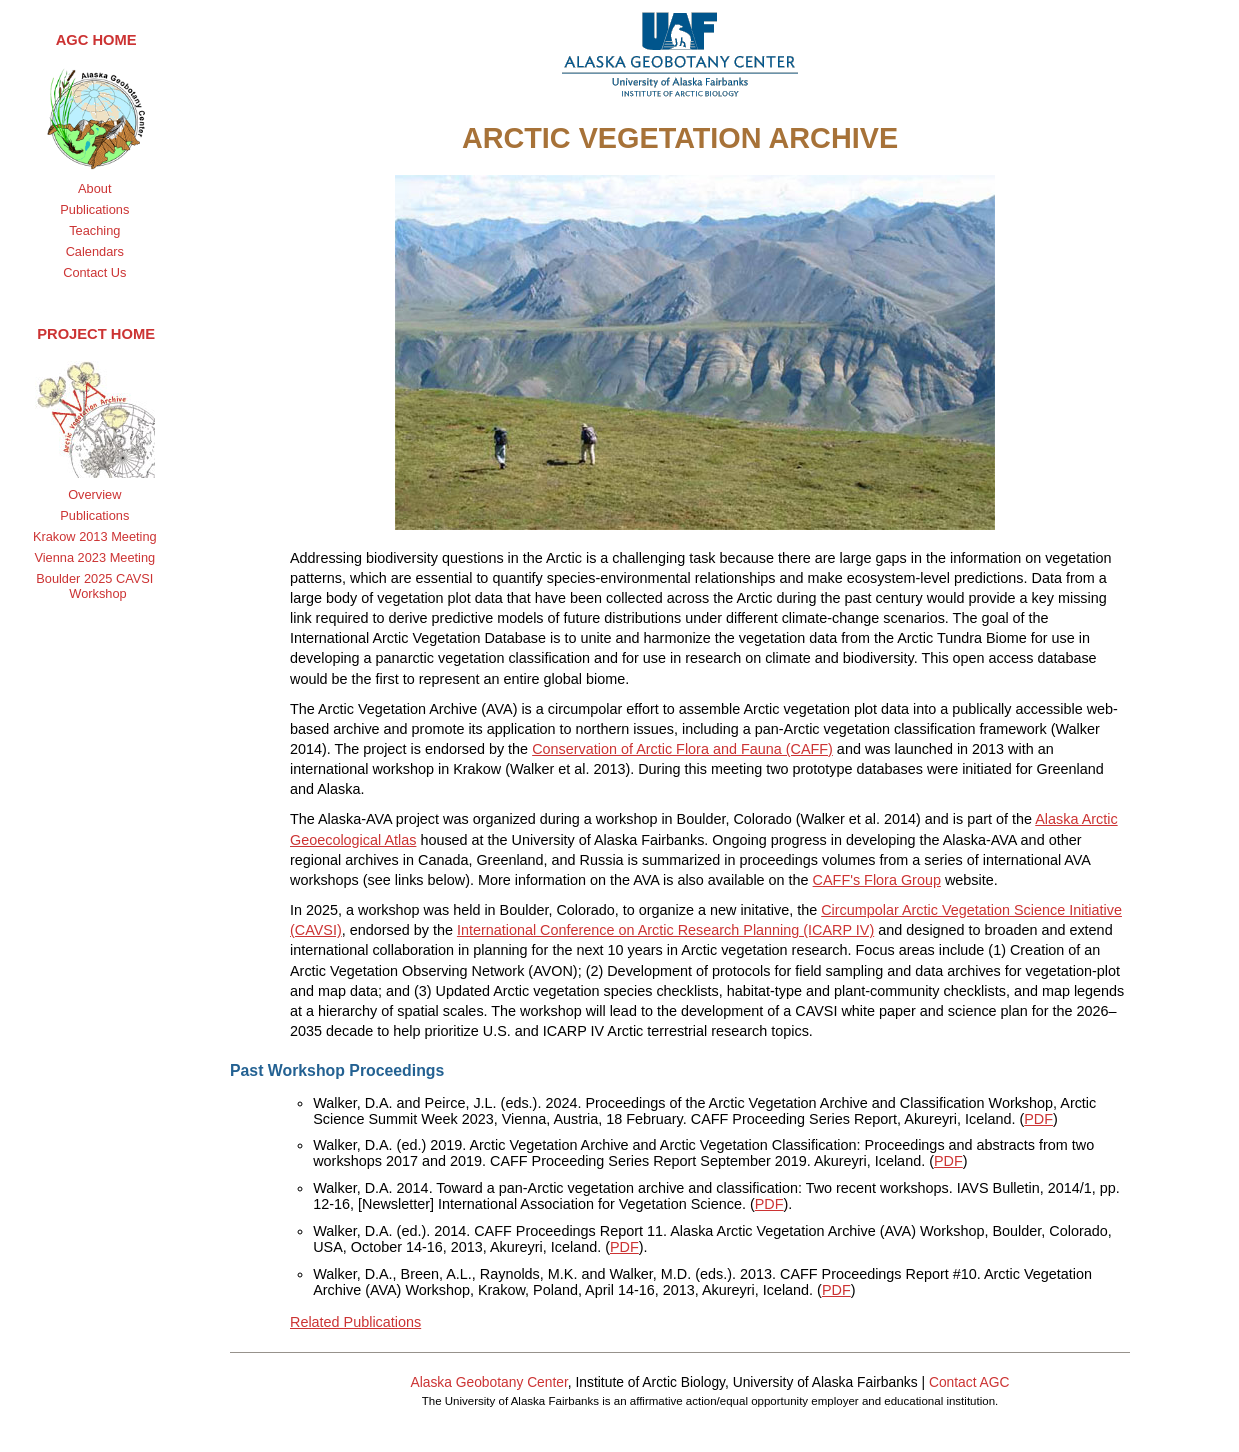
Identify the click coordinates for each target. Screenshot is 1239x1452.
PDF (1038, 1119)
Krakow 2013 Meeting (95, 536)
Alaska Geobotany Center (488, 1382)
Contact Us (94, 272)
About (94, 188)
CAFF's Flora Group (877, 880)
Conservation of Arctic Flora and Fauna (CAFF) (682, 749)
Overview (94, 494)
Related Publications (355, 1322)
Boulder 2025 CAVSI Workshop (94, 586)
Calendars (95, 251)
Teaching (94, 230)
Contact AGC (969, 1382)
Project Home (96, 334)
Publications (94, 209)
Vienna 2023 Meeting (94, 557)
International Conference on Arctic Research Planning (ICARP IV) (665, 930)
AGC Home (96, 40)
